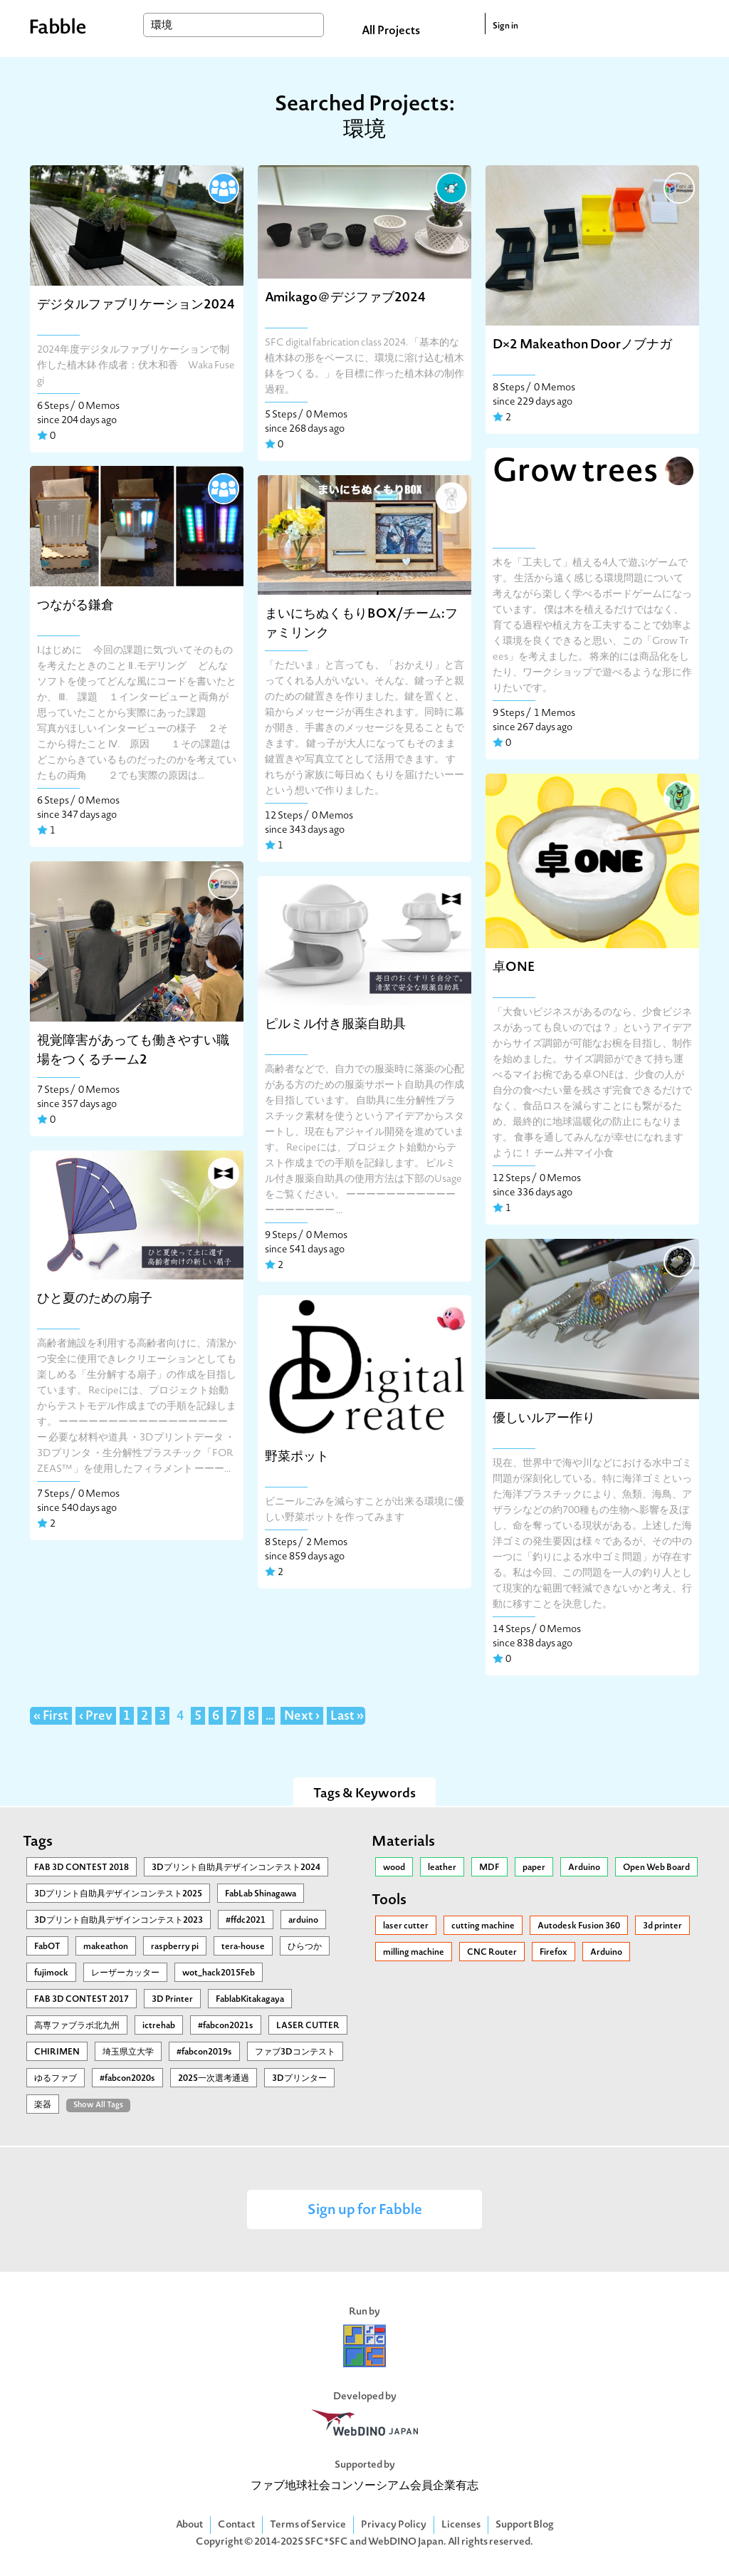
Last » (347, 1716)
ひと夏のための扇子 (94, 1299)
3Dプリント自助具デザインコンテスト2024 (236, 1868)
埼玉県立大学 (128, 2052)
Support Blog (524, 2525)
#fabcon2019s (204, 2052)
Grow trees (576, 473)
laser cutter (406, 1926)
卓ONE (514, 968)
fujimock (51, 1973)
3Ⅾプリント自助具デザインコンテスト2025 (118, 1894)
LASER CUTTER (308, 2026)
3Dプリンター (299, 2078)
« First (50, 1716)
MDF (489, 1868)
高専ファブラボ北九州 (77, 2026)
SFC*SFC (326, 2542)
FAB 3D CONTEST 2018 (81, 1868)
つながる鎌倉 (75, 606)
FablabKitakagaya (250, 1999)
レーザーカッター (125, 1973)
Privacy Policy (393, 2525)
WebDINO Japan (406, 2542)
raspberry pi (175, 1947)
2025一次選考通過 (213, 2078)
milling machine (413, 1952)
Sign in (505, 26)
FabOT (47, 1947)
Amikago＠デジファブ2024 (345, 298)
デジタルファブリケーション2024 (136, 305)
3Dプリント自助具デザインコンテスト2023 (118, 1920)
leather (442, 1868)
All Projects (391, 31)
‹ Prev (95, 1716)
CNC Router (492, 1952)
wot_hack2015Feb (218, 1973)
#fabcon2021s (225, 2026)
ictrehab (158, 2026)
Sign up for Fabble (365, 2210)
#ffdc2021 (246, 1920)
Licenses (461, 2525)
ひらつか (305, 1947)
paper (534, 1868)
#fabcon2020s (127, 2078)
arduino (303, 1920)
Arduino (584, 1868)
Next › (302, 1716)
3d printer (662, 1926)
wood (394, 1868)
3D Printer (172, 1999)
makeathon (105, 1947)
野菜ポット (297, 1457)
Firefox (553, 1952)
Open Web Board (656, 1868)
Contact (236, 2525)
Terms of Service (308, 2525)
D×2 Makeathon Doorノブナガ (582, 345)
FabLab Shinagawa (260, 1894)
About (189, 2525)
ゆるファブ (55, 2078)
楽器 (42, 2105)
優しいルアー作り (544, 1418)
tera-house (243, 1947)
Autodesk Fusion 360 (578, 1926)
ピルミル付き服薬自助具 (335, 1025)
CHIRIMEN (57, 2052)
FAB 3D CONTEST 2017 (81, 1999)
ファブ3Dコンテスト (295, 2052)
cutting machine (483, 1926)
